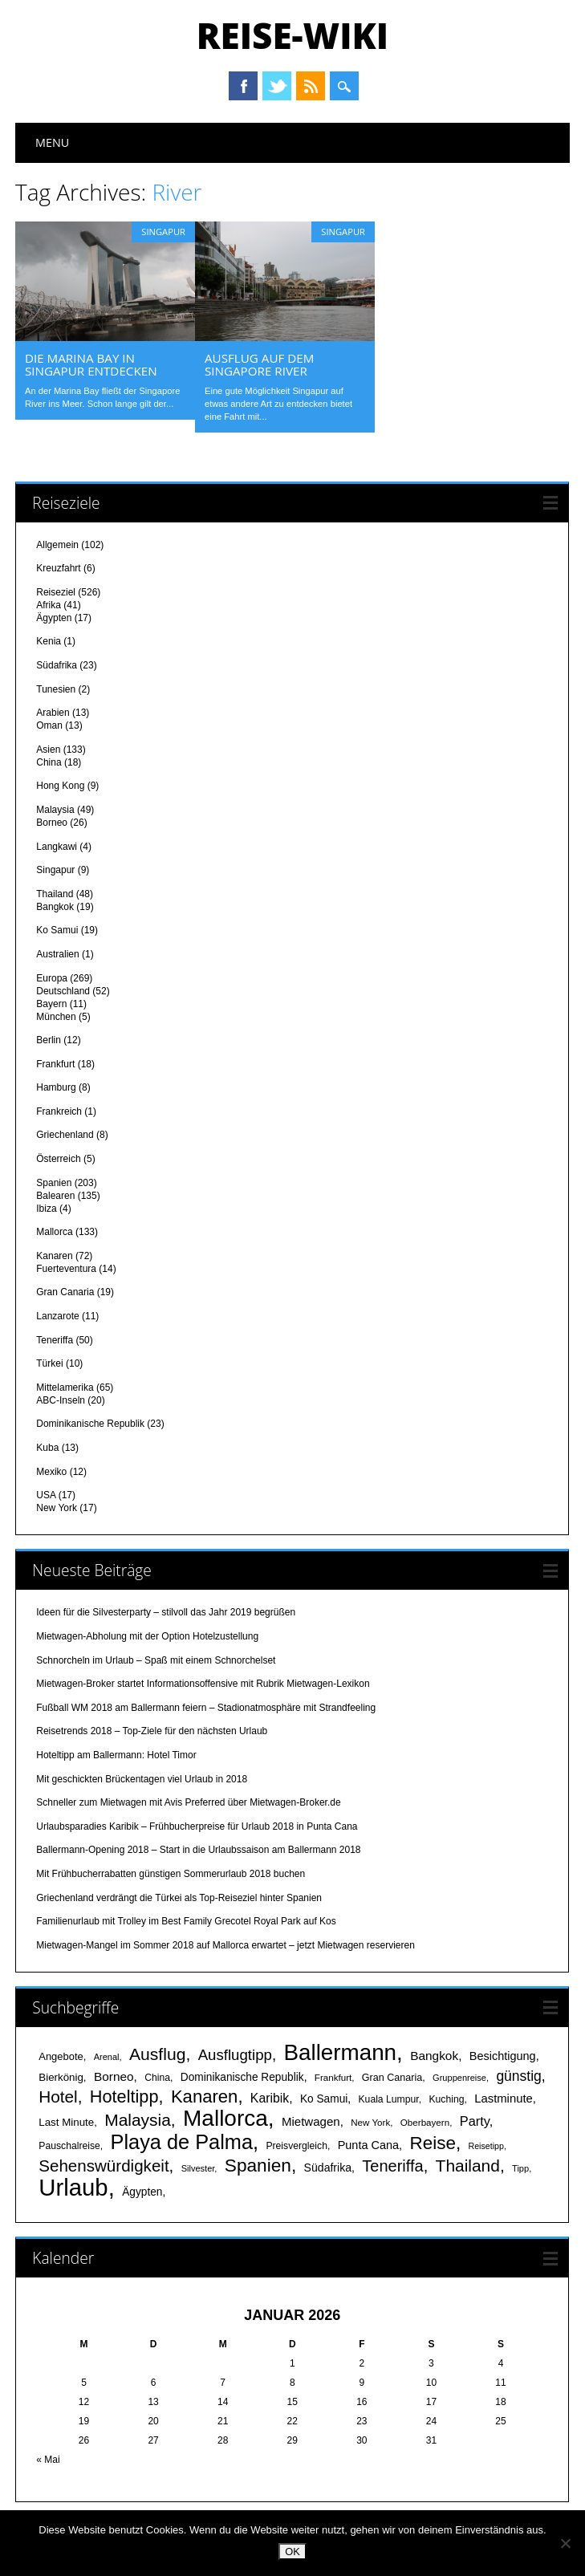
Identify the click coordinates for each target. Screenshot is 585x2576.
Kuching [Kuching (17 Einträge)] (446, 2098)
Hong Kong (60, 784)
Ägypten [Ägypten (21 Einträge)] (142, 2191)
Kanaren (54, 1255)
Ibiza (46, 1207)
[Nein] (565, 2543)
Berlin (48, 1039)
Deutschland (63, 989)
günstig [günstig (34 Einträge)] (518, 2075)
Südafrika (56, 664)
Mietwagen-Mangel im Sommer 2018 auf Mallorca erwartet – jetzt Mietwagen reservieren (225, 1944)
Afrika (48, 604)
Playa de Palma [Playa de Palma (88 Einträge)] (182, 2141)
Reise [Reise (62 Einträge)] (432, 2142)
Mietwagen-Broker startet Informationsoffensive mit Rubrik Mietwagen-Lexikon (202, 1682)
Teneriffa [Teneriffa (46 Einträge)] (392, 2165)
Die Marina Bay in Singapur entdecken (91, 364)
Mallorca (54, 1231)
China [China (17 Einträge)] (157, 2076)
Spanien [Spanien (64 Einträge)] (258, 2164)
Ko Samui (57, 929)
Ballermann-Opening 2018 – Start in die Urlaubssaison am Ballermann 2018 (198, 1849)
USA (45, 1494)
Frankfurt (55, 1063)
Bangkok (55, 906)
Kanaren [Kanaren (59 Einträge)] (204, 2096)
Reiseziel (55, 591)
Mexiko (51, 1470)
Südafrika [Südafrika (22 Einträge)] (327, 2166)
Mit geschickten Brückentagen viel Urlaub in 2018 (141, 1777)
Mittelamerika (64, 1386)
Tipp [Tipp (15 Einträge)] (520, 2167)
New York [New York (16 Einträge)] (370, 2121)
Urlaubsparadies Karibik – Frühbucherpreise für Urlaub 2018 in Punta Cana (196, 1825)
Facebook (243, 85)
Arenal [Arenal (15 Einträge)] (107, 2056)
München (55, 1015)
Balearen (55, 1194)
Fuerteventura (66, 1268)
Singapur (163, 232)
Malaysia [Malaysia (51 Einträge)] (137, 2119)
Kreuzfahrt (58, 567)
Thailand (54, 893)
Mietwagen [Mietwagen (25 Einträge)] (311, 2120)
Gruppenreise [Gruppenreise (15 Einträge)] (459, 2077)
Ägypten (53, 617)
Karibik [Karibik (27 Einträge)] (269, 2097)
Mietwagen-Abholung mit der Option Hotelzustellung (147, 1635)
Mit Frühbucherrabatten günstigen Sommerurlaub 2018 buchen (170, 1873)
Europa (51, 976)
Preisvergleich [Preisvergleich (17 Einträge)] (296, 2145)
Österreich (58, 1158)
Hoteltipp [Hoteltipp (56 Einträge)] (124, 2096)
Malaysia (55, 809)
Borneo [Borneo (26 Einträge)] (114, 2075)
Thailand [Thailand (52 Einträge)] (468, 2164)
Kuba (47, 1447)
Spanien (53, 1181)
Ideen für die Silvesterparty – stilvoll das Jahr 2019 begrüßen (165, 1611)
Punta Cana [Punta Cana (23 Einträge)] (368, 2144)
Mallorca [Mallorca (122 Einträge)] (225, 2117)
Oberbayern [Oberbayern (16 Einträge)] (424, 2121)
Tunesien (55, 687)
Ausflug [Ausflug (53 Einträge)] (157, 2053)
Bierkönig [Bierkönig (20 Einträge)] (61, 2076)
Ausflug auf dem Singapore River (259, 364)
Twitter (276, 85)
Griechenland (64, 1134)
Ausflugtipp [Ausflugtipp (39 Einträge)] (235, 2054)
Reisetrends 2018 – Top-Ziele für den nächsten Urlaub (151, 1730)
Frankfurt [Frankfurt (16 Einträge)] (333, 2076)
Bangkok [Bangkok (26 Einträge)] (434, 2055)
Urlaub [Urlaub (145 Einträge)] (73, 2186)
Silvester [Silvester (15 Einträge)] (198, 2167)
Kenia (48, 640)
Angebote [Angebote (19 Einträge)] (61, 2056)
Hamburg (55, 1086)
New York (56, 1507)
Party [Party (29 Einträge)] (475, 2120)
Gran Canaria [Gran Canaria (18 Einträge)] (392, 2076)
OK (292, 2552)
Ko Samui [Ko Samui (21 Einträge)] (323, 2098)
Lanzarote (57, 1315)
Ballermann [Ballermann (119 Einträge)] (339, 2051)
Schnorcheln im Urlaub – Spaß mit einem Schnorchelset (155, 1658)
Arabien (52, 711)
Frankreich (59, 1110)
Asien (48, 748)
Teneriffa (54, 1338)
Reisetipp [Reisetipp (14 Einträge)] (486, 2145)
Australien (57, 953)
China (48, 761)
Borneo (51, 821)
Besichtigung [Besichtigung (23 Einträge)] (502, 2055)
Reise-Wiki (292, 35)
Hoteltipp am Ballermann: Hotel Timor (116, 1754)
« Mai (47, 2458)
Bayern (51, 1002)
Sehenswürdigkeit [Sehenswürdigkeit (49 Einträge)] (104, 2164)
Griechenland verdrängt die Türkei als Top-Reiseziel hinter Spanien (179, 1896)
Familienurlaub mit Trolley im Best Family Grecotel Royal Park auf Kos (185, 1920)
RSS (310, 85)
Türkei (49, 1362)
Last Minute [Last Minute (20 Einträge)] (66, 2121)
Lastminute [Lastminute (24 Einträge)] (503, 2097)
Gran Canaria (65, 1291)
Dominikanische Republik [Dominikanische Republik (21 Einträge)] (242, 2076)
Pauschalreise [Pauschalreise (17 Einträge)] (69, 2145)
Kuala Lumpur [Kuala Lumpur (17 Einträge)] (388, 2098)
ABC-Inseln (60, 1399)
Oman (49, 724)
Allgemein (57, 543)
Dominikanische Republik (90, 1422)
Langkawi (56, 845)
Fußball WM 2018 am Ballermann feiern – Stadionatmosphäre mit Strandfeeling (206, 1707)
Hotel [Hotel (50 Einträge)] (58, 2095)
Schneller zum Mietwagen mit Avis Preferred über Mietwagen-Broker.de (188, 1801)
